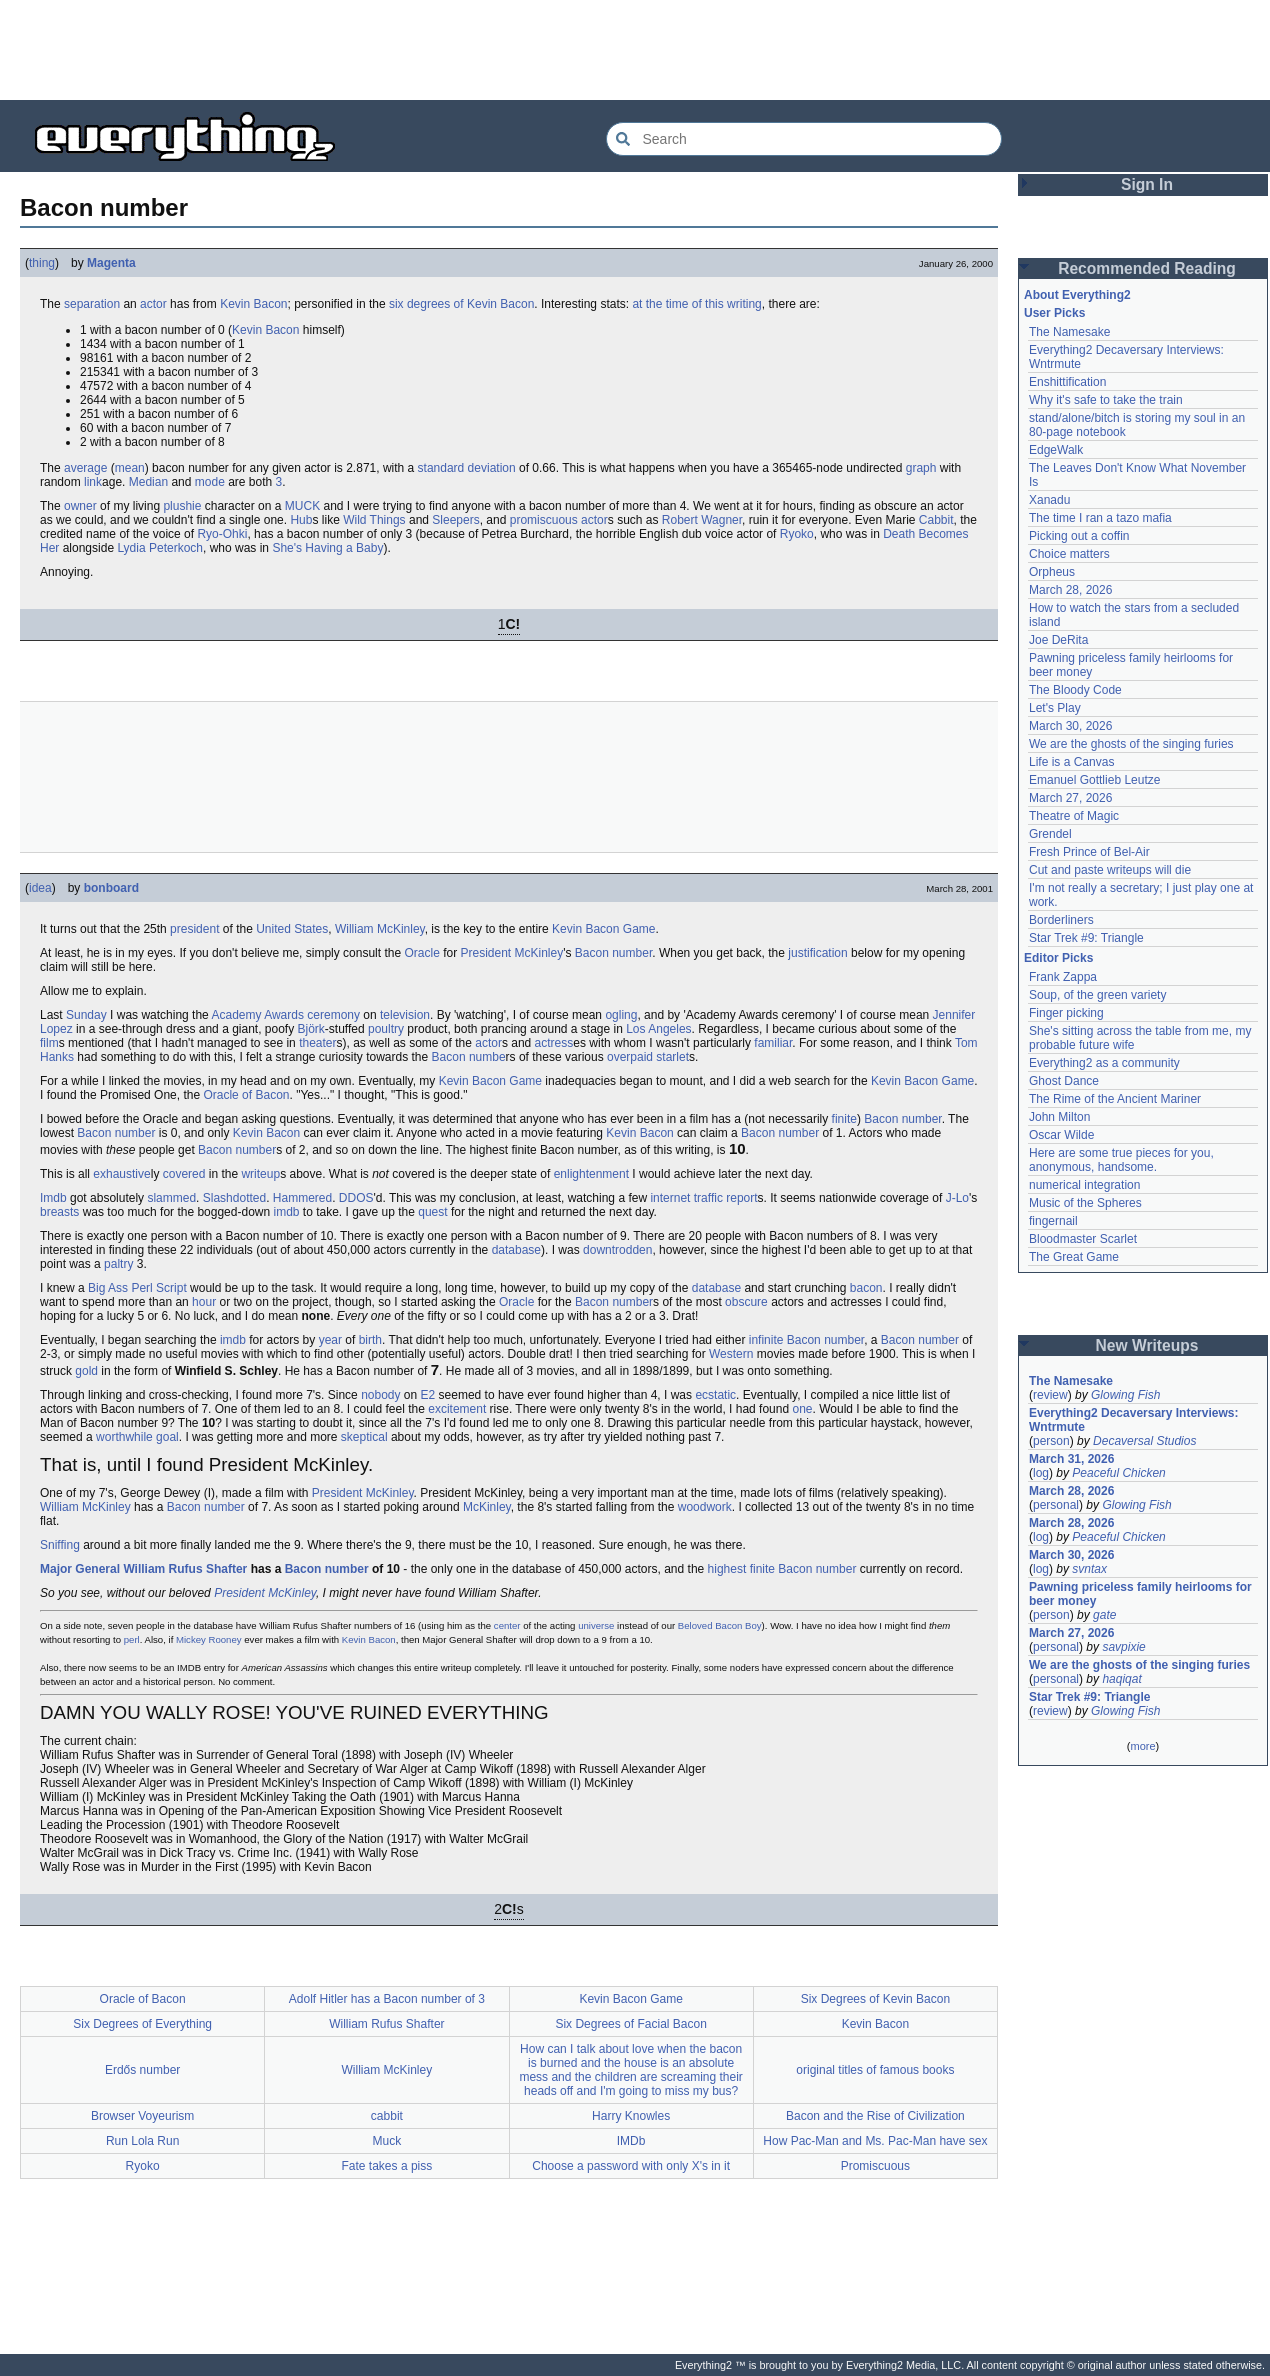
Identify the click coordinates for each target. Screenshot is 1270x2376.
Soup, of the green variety (1097, 995)
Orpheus (1052, 572)
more (1142, 1746)
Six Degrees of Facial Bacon (630, 2024)
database (516, 1250)
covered (184, 1174)
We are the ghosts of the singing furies (1131, 744)
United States (292, 929)
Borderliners (1061, 920)
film (49, 1043)
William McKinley (380, 929)
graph (921, 468)
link (93, 482)
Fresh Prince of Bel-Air (1089, 852)
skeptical (364, 1437)
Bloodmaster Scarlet (1083, 1239)
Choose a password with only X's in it (631, 2166)
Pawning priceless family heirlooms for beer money (1140, 1594)
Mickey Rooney (209, 1639)
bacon (866, 1288)
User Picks (1054, 313)
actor (153, 304)
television (405, 1015)
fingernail (1053, 1221)
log (1041, 1473)
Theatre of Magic (1074, 816)
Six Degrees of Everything (142, 2024)
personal (1056, 1505)
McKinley (487, 1507)
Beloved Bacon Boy (720, 1625)
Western (731, 1354)
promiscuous (544, 520)
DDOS (356, 1198)
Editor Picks (1058, 958)
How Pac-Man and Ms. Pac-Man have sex (875, 2141)
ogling (621, 1015)
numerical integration (1084, 1185)
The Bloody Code (1075, 690)
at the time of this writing (696, 304)
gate (1104, 1615)
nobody (380, 1395)
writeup (260, 1174)
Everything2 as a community (1104, 1063)
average (85, 468)
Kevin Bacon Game (603, 929)
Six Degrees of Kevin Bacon (875, 1999)
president (194, 929)
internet (670, 1198)
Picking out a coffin (1079, 536)
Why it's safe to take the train (1106, 400)
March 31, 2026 (1071, 1459)
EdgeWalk (1056, 450)
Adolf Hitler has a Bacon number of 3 (387, 1999)
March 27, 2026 (1070, 798)
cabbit (387, 2116)
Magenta (111, 263)
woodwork (705, 1507)
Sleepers (455, 520)
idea (40, 888)
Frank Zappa (1063, 977)
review (1050, 1395)
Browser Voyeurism (142, 2116)
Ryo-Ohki (222, 534)
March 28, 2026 (1070, 590)
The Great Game (1074, 1257)
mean (130, 468)
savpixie (1123, 1647)
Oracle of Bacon (246, 1095)
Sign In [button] (1147, 184)
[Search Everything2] (804, 139)
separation (92, 304)
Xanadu (1049, 500)
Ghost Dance (1064, 1081)
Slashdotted (234, 1198)
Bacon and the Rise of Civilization (875, 2116)
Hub (301, 520)
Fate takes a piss (387, 2166)
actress (554, 1043)
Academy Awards (257, 1015)
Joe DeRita (1058, 640)
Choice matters (1069, 554)
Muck (387, 2141)
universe (596, 1625)
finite (844, 1119)
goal (167, 1437)
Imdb (53, 1198)
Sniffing (60, 1545)
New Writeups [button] (1147, 1345)
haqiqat (1121, 1679)
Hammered (302, 1198)
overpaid (630, 1057)
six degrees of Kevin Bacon (461, 304)
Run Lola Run (142, 2141)
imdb (286, 1212)
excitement (457, 1409)
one (802, 1409)
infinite (766, 1340)
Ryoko (797, 534)
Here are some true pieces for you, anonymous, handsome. (1121, 1160)
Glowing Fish (1125, 1395)
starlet (672, 1057)
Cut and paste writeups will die (1110, 870)
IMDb (631, 2141)
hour (204, 1302)
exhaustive (121, 1174)
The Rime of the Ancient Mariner (1115, 1099)
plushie (182, 506)
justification (817, 953)
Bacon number (613, 953)
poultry (386, 1029)
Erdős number (142, 2070)
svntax (1089, 1569)
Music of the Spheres (1085, 1203)
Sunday (86, 1015)
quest (432, 1212)
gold (86, 1371)
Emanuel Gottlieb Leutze (1094, 780)
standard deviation (467, 468)
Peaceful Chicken (1118, 1473)
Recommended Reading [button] (1147, 268)
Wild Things (374, 520)
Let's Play (1055, 708)
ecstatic (715, 1395)
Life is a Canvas (1071, 762)
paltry (118, 1264)
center (507, 1625)
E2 (428, 1395)
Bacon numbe (469, 1057)
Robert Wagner (702, 520)
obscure (746, 1302)
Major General (80, 1569)
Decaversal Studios (1144, 1441)
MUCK (302, 506)
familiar (773, 1043)
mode (210, 482)
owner (80, 506)
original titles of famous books (875, 2070)
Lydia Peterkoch (160, 548)
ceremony (333, 1015)
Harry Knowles (631, 2116)
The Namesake (1069, 332)
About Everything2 (1077, 295)
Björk (311, 1029)
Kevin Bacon (253, 304)
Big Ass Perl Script (137, 1288)
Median (148, 482)
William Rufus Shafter (185, 1569)
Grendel (1050, 834)
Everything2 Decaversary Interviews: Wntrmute (1133, 1420)
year (330, 1340)
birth (370, 1340)
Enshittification (1067, 382)
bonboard (111, 888)
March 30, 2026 (1070, 726)
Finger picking (1066, 1013)
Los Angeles (658, 1029)
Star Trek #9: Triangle (1086, 938)
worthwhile (124, 1437)
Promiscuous (875, 2166)
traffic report (726, 1198)
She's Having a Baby (327, 548)
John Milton (1059, 1117)
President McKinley (511, 953)
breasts (59, 1212)
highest (727, 1569)
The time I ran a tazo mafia (1100, 518)
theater (317, 1043)
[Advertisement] (635, 50)
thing (42, 263)
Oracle (421, 953)
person (1051, 1441)
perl (132, 1639)
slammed (171, 1198)
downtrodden (617, 1250)
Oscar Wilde (1061, 1135)
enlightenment (591, 1174)
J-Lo (957, 1198)
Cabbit (936, 520)
